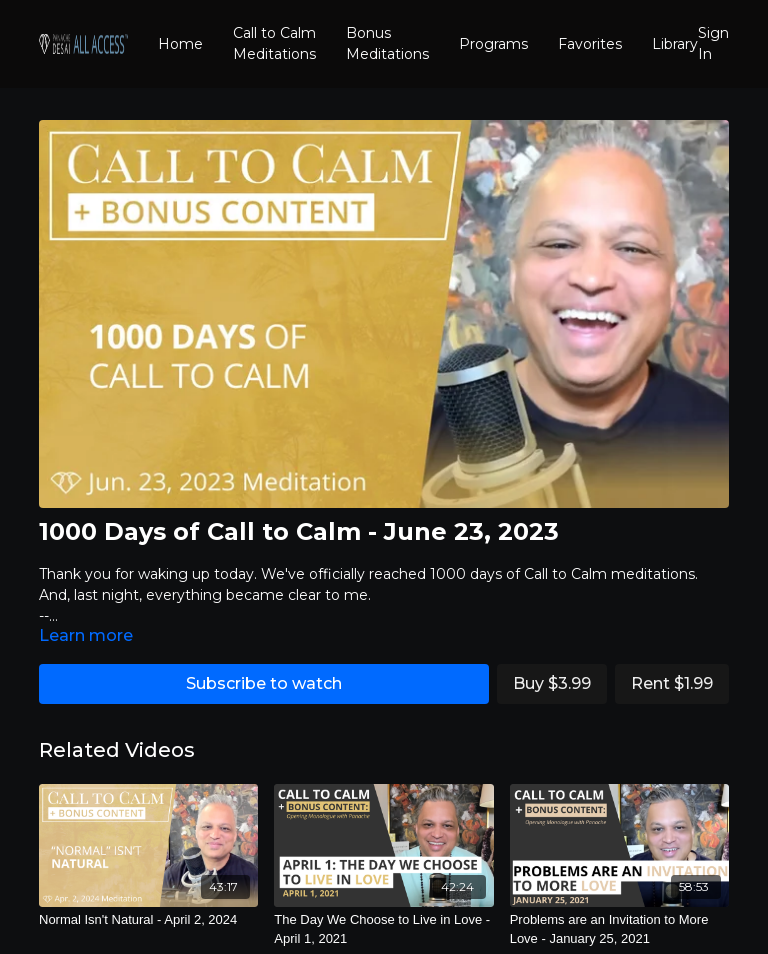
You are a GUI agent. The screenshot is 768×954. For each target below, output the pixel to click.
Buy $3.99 (552, 683)
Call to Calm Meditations (274, 43)
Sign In (713, 43)
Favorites (590, 44)
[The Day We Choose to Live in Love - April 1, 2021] (383, 929)
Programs (493, 44)
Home (180, 44)
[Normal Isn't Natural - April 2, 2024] (148, 920)
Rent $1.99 (672, 683)
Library (675, 44)
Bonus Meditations (387, 43)
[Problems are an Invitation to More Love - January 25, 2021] (619, 929)
